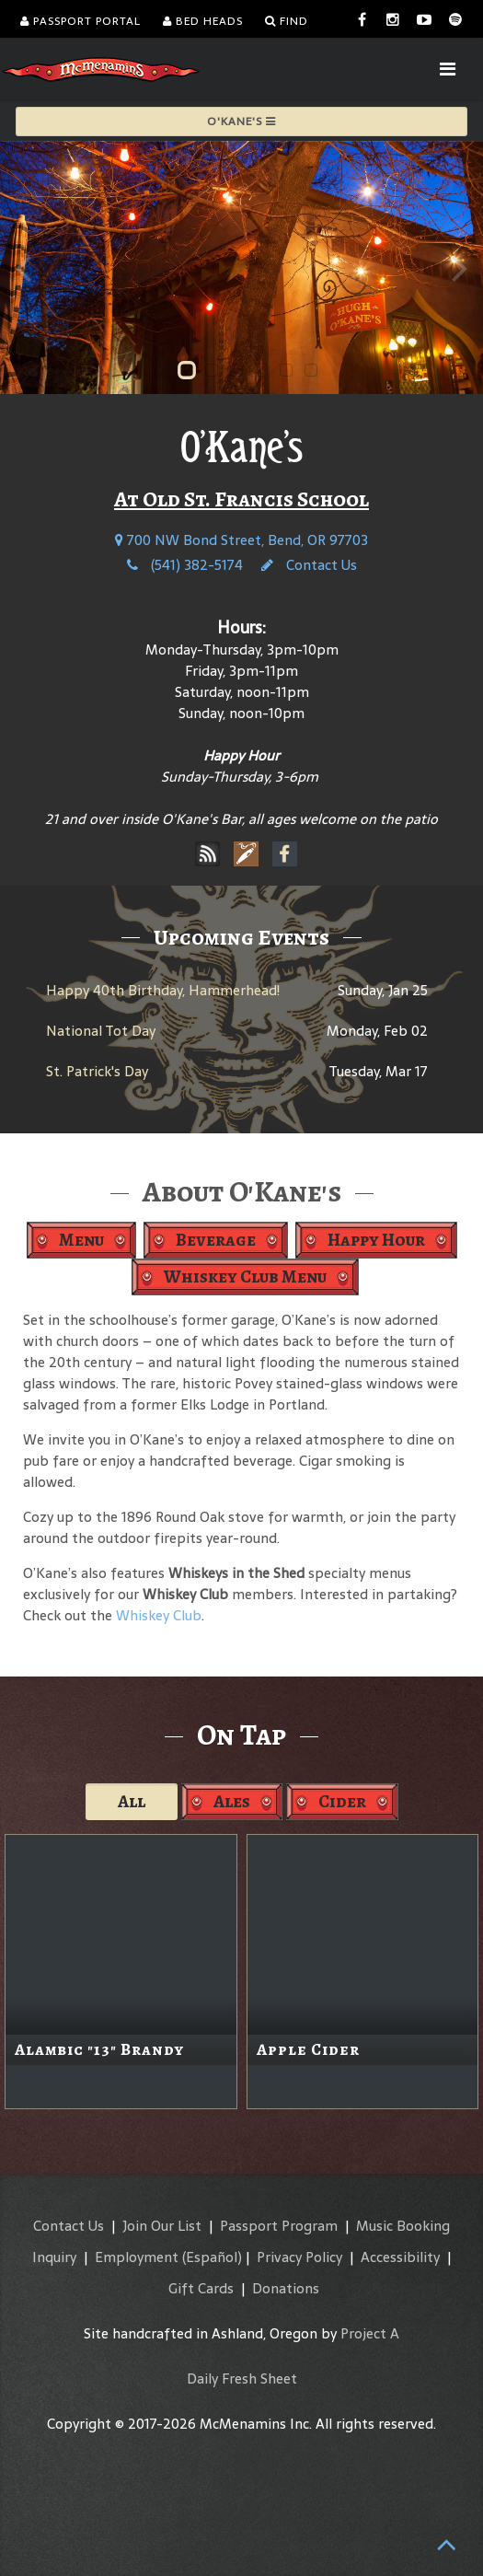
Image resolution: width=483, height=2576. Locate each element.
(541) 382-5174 (185, 564)
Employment (136, 2257)
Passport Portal (80, 21)
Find (286, 21)
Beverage (216, 1239)
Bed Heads (203, 21)
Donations (285, 2288)
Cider (342, 1801)
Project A (369, 2333)
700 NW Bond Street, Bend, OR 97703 (241, 539)
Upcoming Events (241, 937)
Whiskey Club (158, 1615)
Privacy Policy (299, 2257)
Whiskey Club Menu (245, 1276)
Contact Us (309, 564)
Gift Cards (201, 2288)
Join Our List (161, 2225)
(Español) (212, 2257)
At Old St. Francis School (241, 499)
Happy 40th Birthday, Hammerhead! (163, 990)
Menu (81, 1239)
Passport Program (279, 2225)
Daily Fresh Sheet (242, 2378)
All (131, 1801)
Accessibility (400, 2257)
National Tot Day (100, 1030)
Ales (231, 1801)
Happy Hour (376, 1239)
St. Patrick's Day (97, 1071)
